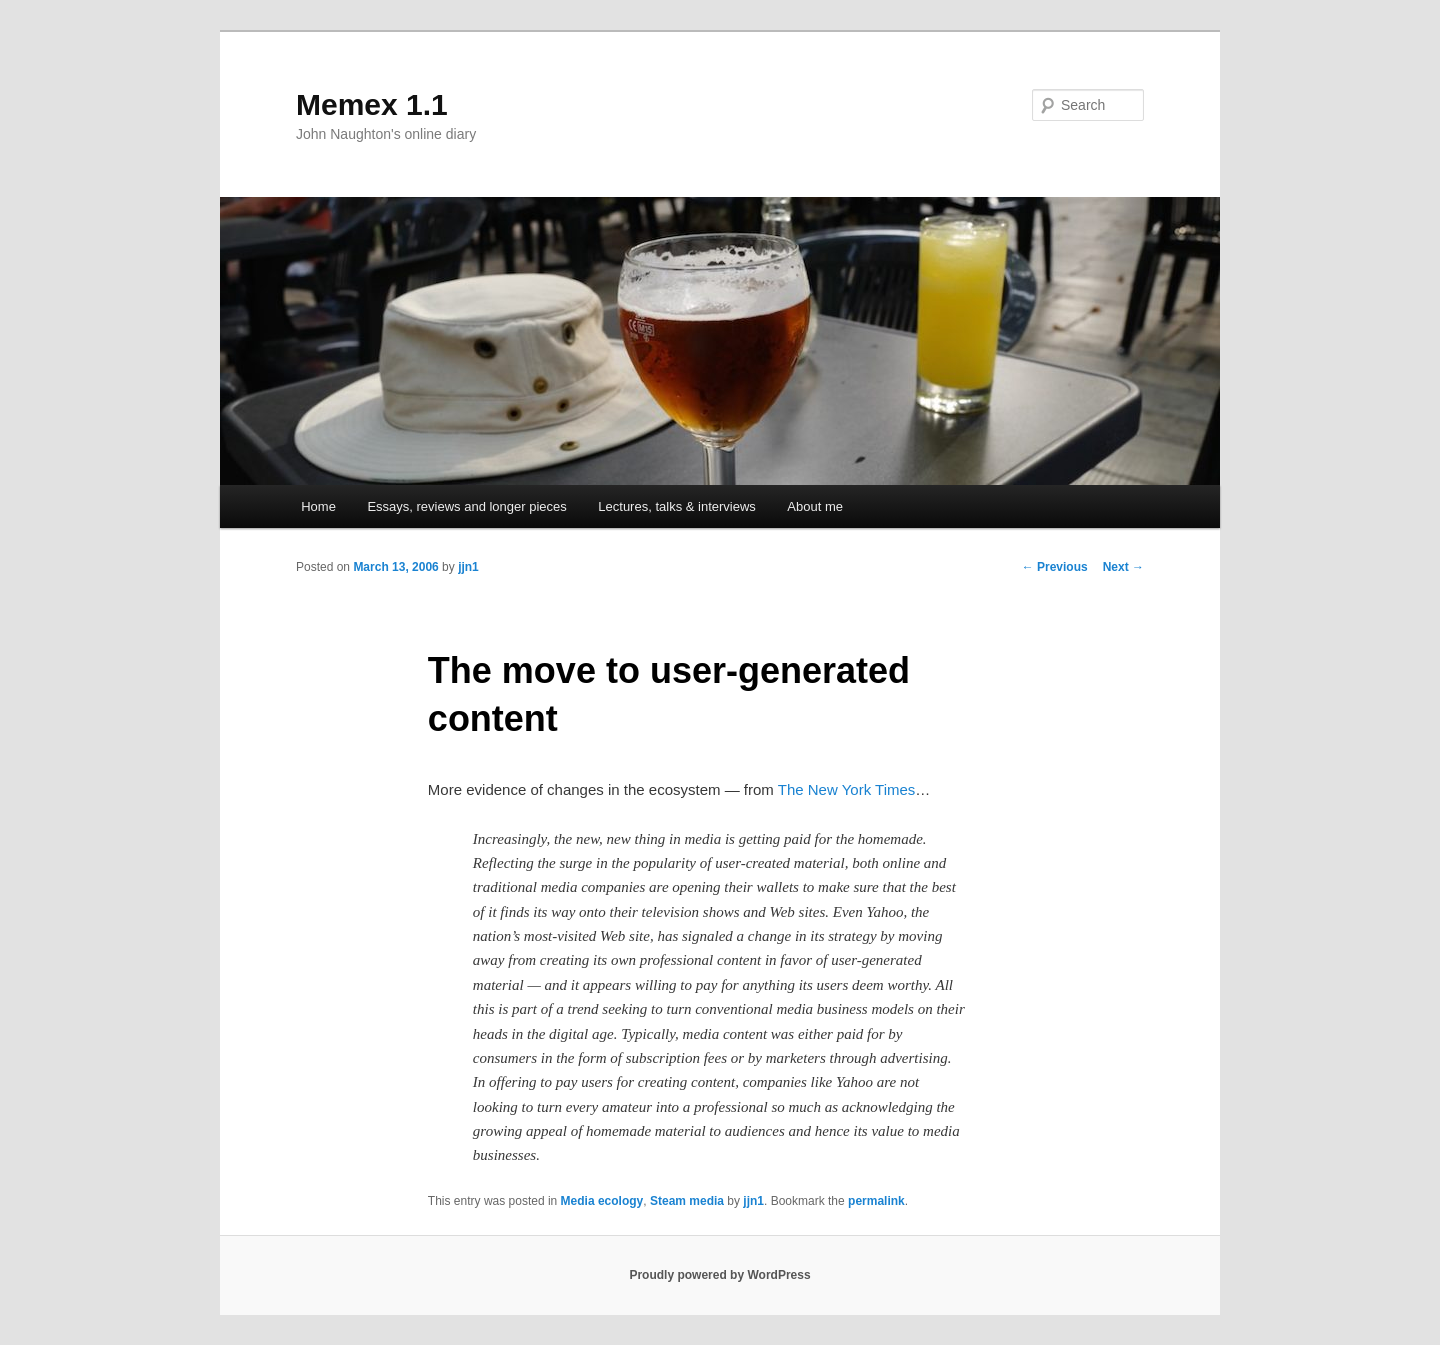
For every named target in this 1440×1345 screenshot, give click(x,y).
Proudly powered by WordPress (719, 1275)
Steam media (687, 1201)
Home (318, 506)
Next (1123, 567)
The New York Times (847, 789)
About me (815, 506)
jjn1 (468, 567)
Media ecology (602, 1201)
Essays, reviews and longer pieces (466, 506)
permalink (876, 1201)
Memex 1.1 (372, 104)
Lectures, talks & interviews (677, 506)
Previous (1055, 567)
